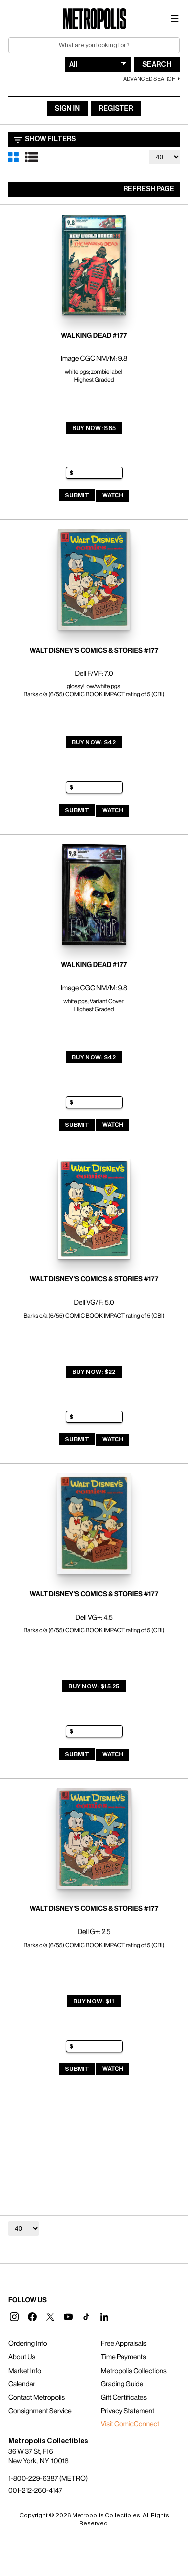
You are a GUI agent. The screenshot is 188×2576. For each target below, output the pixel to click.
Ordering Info (27, 2343)
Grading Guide (122, 2384)
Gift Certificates (124, 2397)
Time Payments (123, 2357)
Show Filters (45, 139)
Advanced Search (149, 79)
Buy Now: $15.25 (94, 1686)
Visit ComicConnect (130, 2424)
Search (157, 64)
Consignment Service (40, 2411)
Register (116, 108)
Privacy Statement (128, 2411)
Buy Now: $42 (94, 742)
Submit (77, 495)
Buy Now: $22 (94, 1372)
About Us (21, 2357)
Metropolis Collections (134, 2371)
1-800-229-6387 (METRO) (48, 2478)
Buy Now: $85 (94, 428)
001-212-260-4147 (35, 2490)
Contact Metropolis (36, 2397)
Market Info (24, 2371)
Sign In (67, 108)
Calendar (21, 2384)
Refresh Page (148, 189)
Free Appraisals (124, 2343)
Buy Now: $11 (94, 2001)
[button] (14, 2317)
